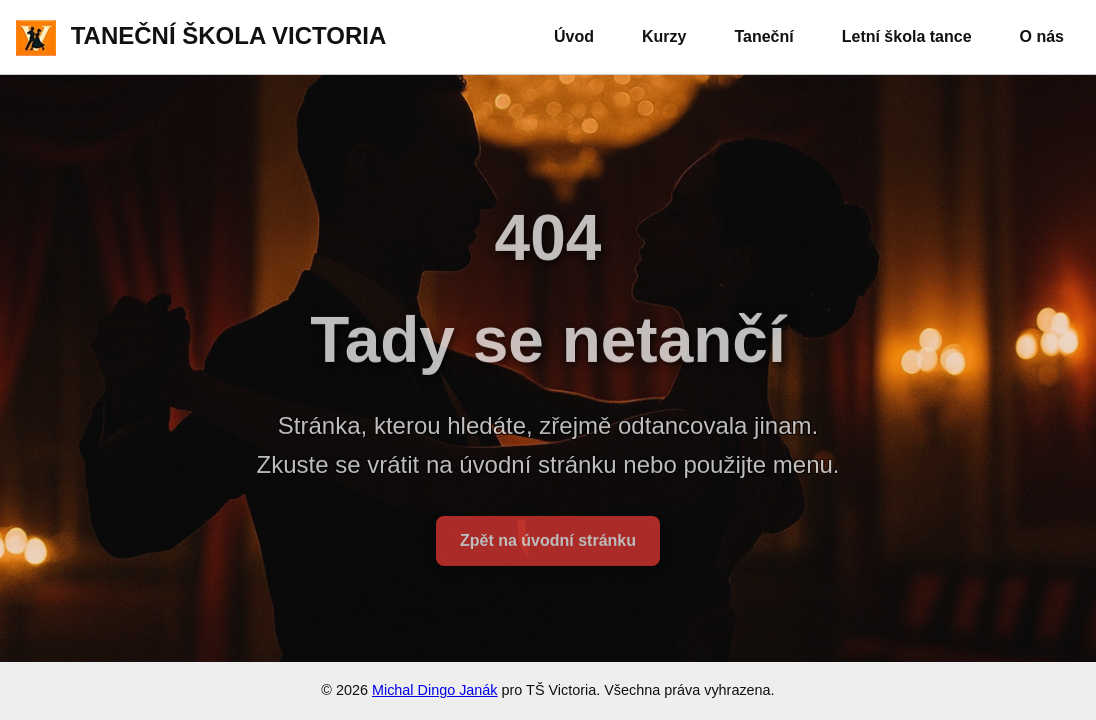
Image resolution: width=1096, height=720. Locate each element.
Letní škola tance (907, 36)
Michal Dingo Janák (435, 690)
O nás (1042, 36)
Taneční (763, 36)
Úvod (574, 36)
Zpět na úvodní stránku (548, 546)
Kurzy (664, 36)
